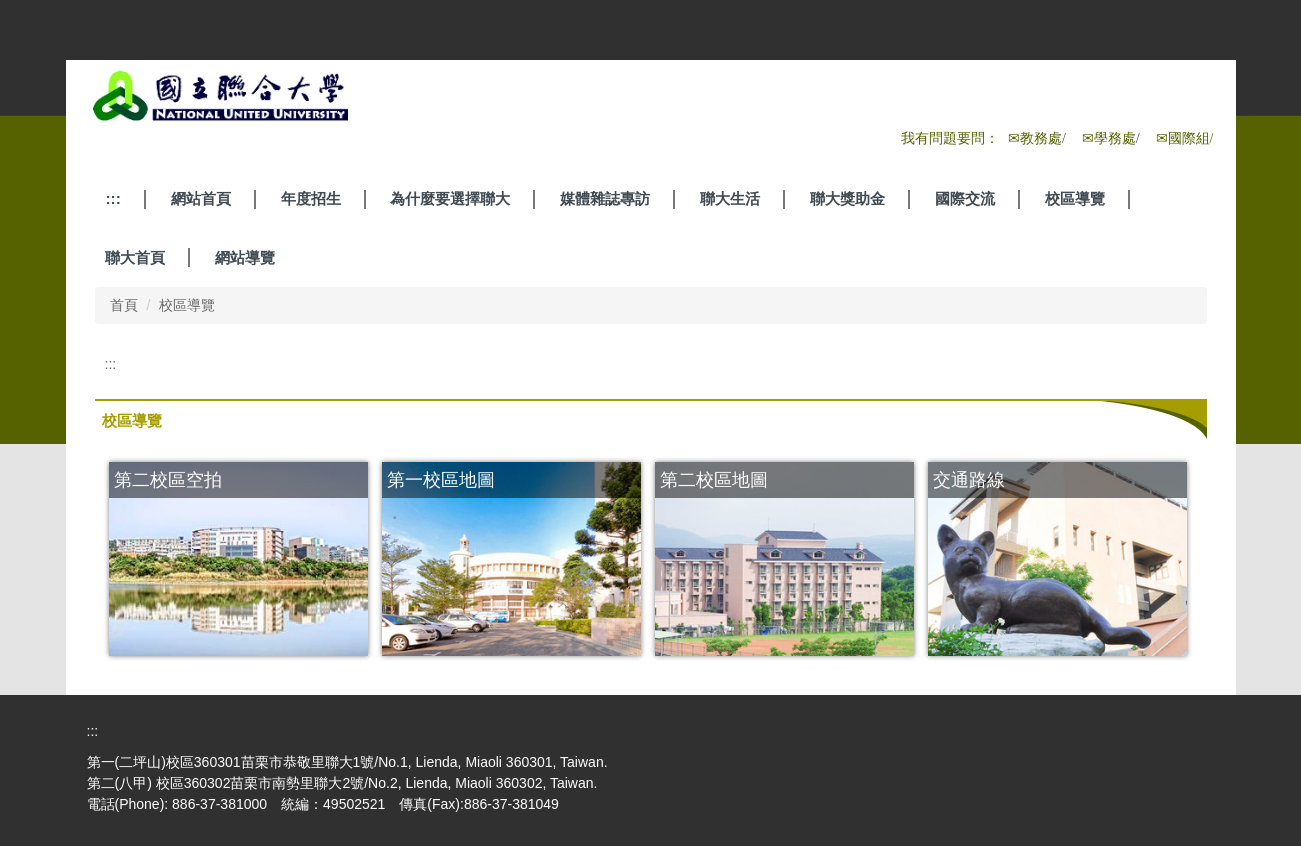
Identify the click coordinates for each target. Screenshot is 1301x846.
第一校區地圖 (441, 479)
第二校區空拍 (168, 479)
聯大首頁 (135, 257)
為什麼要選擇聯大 (450, 198)
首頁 (124, 305)
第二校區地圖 (714, 479)
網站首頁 (201, 198)
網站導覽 (245, 257)
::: (112, 198)
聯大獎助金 (847, 198)
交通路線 (969, 479)
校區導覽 (1075, 198)
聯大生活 (730, 198)
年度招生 (311, 198)
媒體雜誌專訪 (605, 198)
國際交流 (965, 198)
